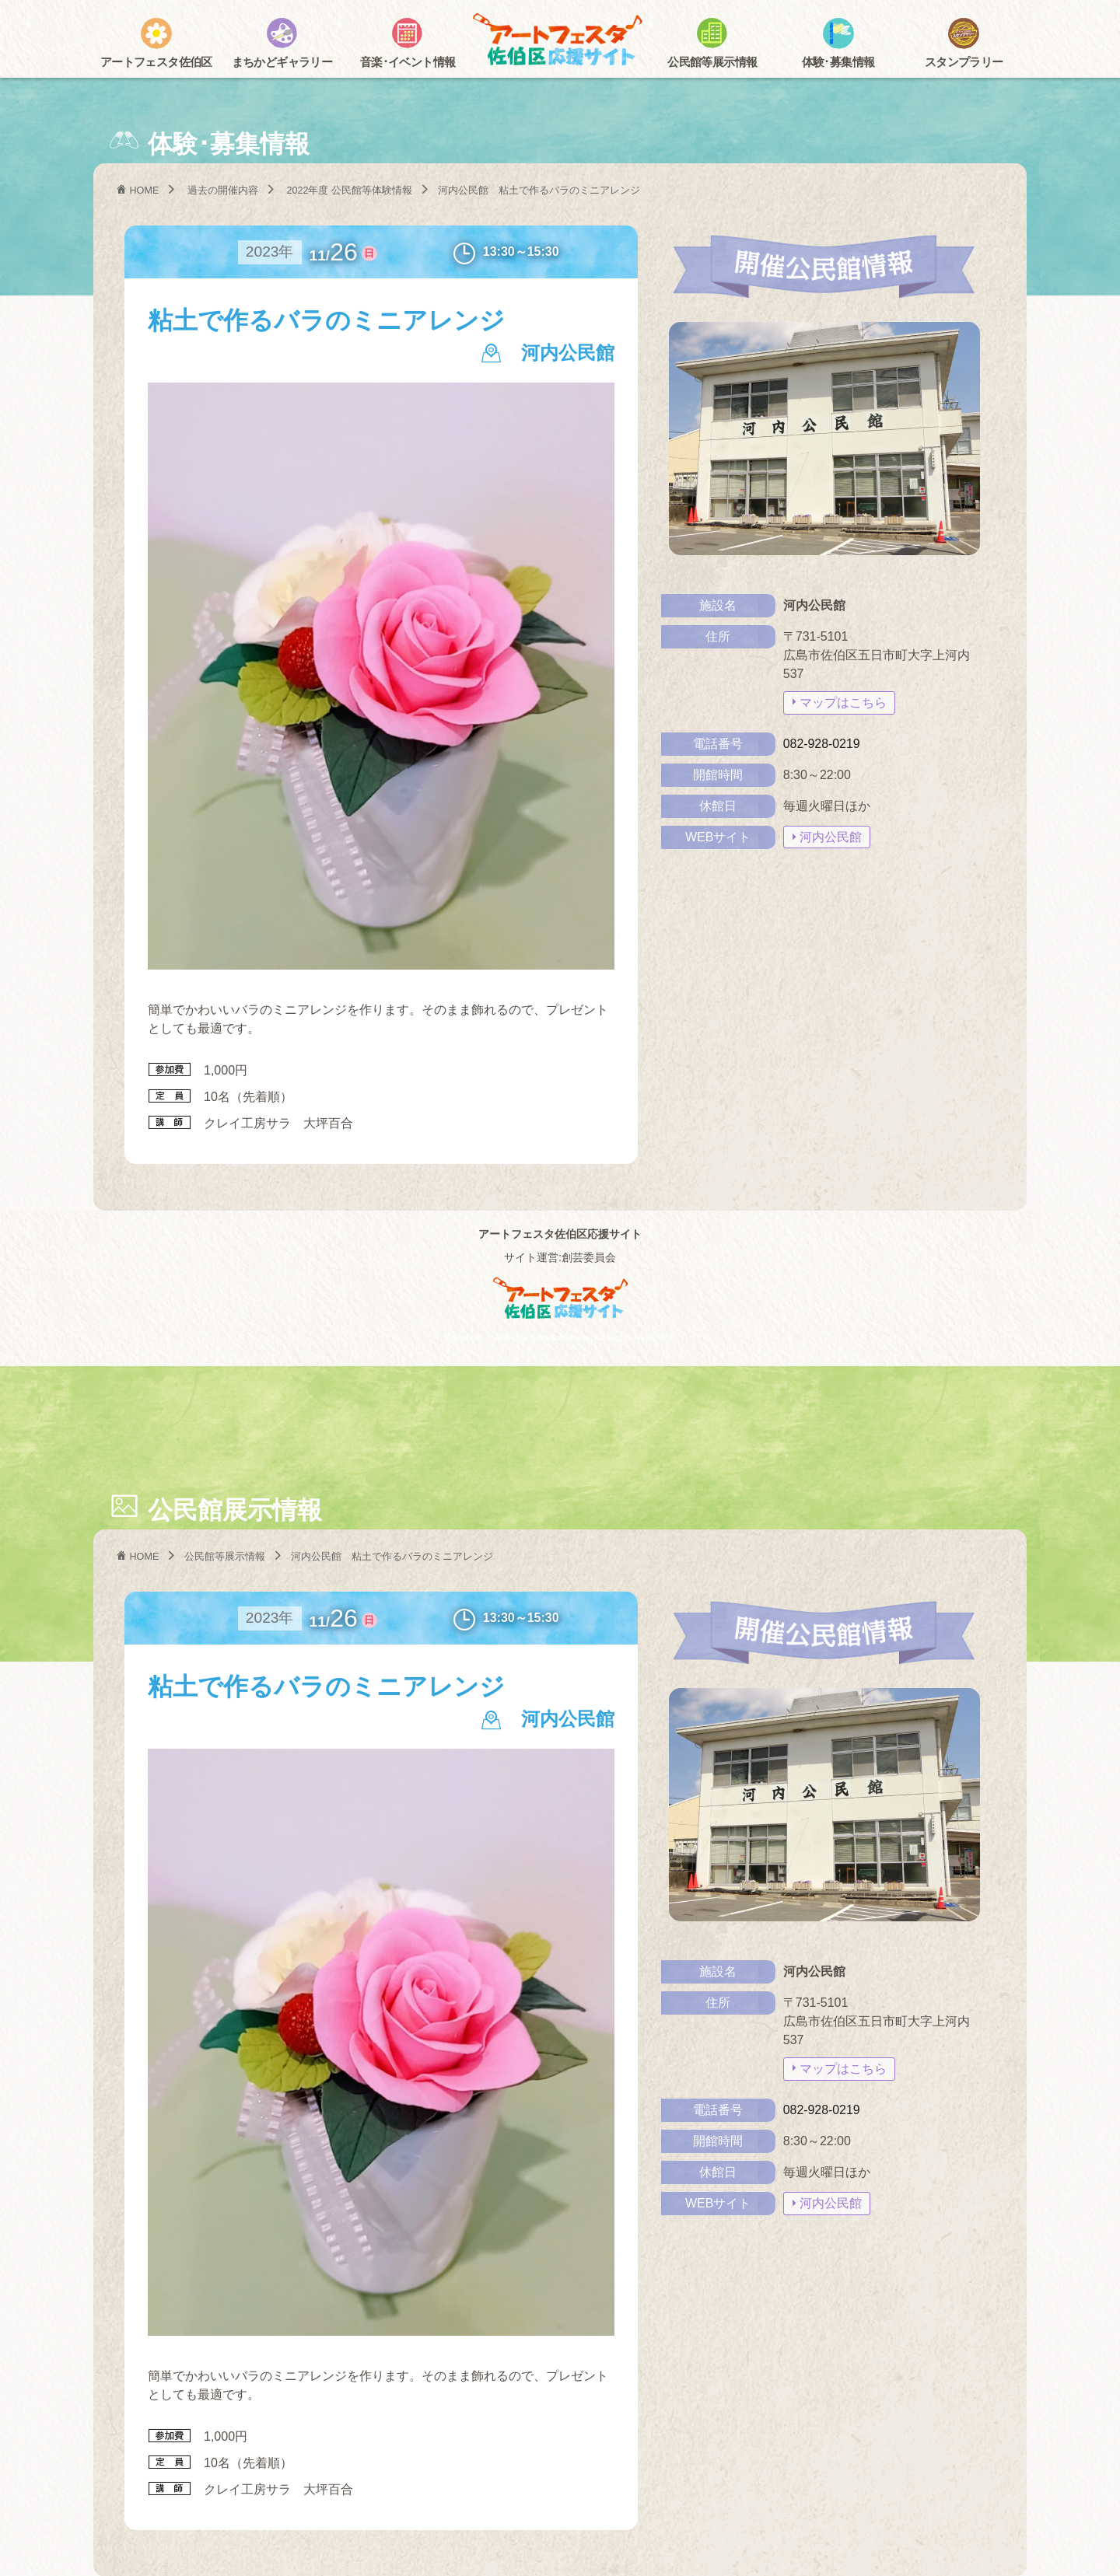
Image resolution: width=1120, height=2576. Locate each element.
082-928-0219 (822, 743)
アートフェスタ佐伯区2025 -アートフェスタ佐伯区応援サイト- (560, 41)
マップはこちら (843, 701)
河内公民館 (831, 836)
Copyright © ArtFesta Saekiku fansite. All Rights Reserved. (560, 1336)
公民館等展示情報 (225, 1556)
